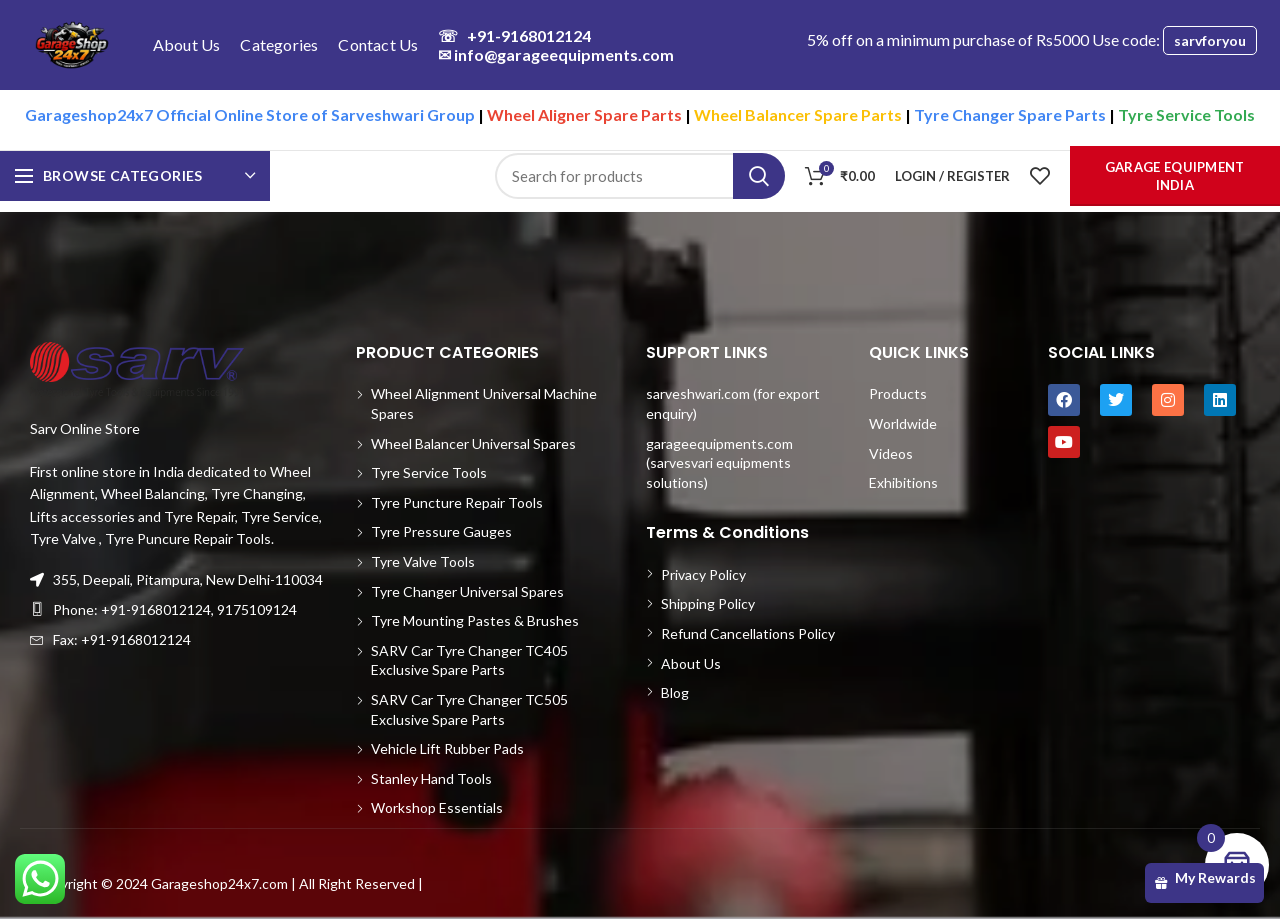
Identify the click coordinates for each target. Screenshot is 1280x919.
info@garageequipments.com (556, 54)
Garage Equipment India (1175, 176)
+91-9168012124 (514, 35)
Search (759, 176)
